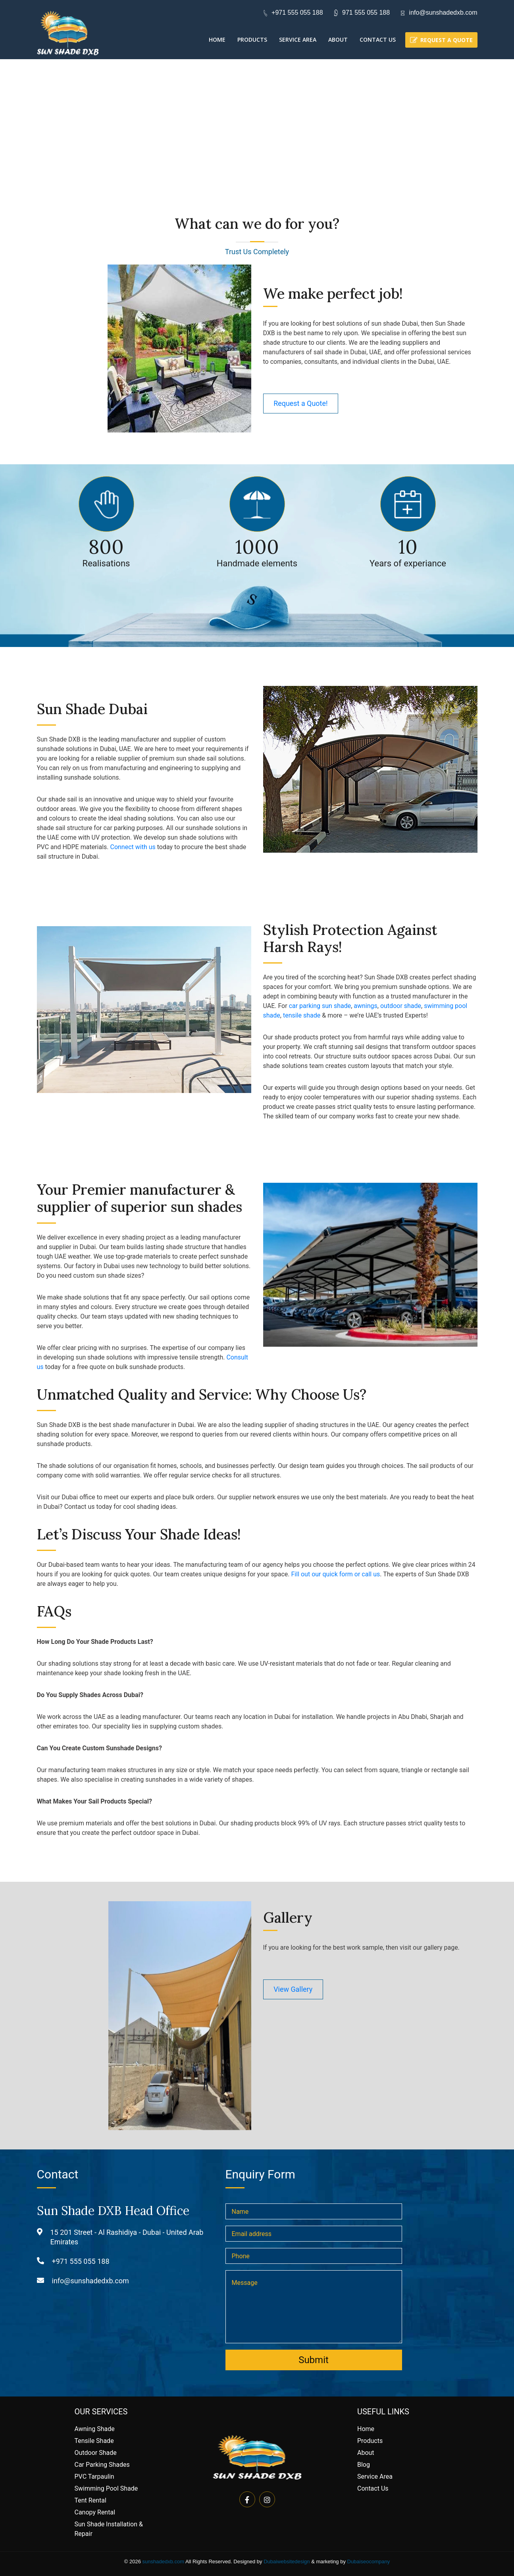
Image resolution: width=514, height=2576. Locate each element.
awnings (365, 1006)
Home (217, 39)
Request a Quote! (301, 403)
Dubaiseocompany (368, 2561)
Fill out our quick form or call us (335, 1574)
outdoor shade (400, 1006)
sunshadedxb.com (163, 2561)
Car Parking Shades (102, 2464)
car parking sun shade (320, 1006)
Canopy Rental (95, 2512)
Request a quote (446, 40)
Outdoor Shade (96, 2452)
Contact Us (378, 39)
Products (252, 39)
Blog (363, 2464)
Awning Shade (95, 2429)
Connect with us (132, 847)
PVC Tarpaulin (94, 2476)
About (338, 39)
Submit (313, 2360)
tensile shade (301, 1015)
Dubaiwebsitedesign (287, 2561)
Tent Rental (90, 2500)
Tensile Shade (94, 2441)
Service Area (297, 39)
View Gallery (293, 1989)
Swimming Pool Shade (106, 2488)
